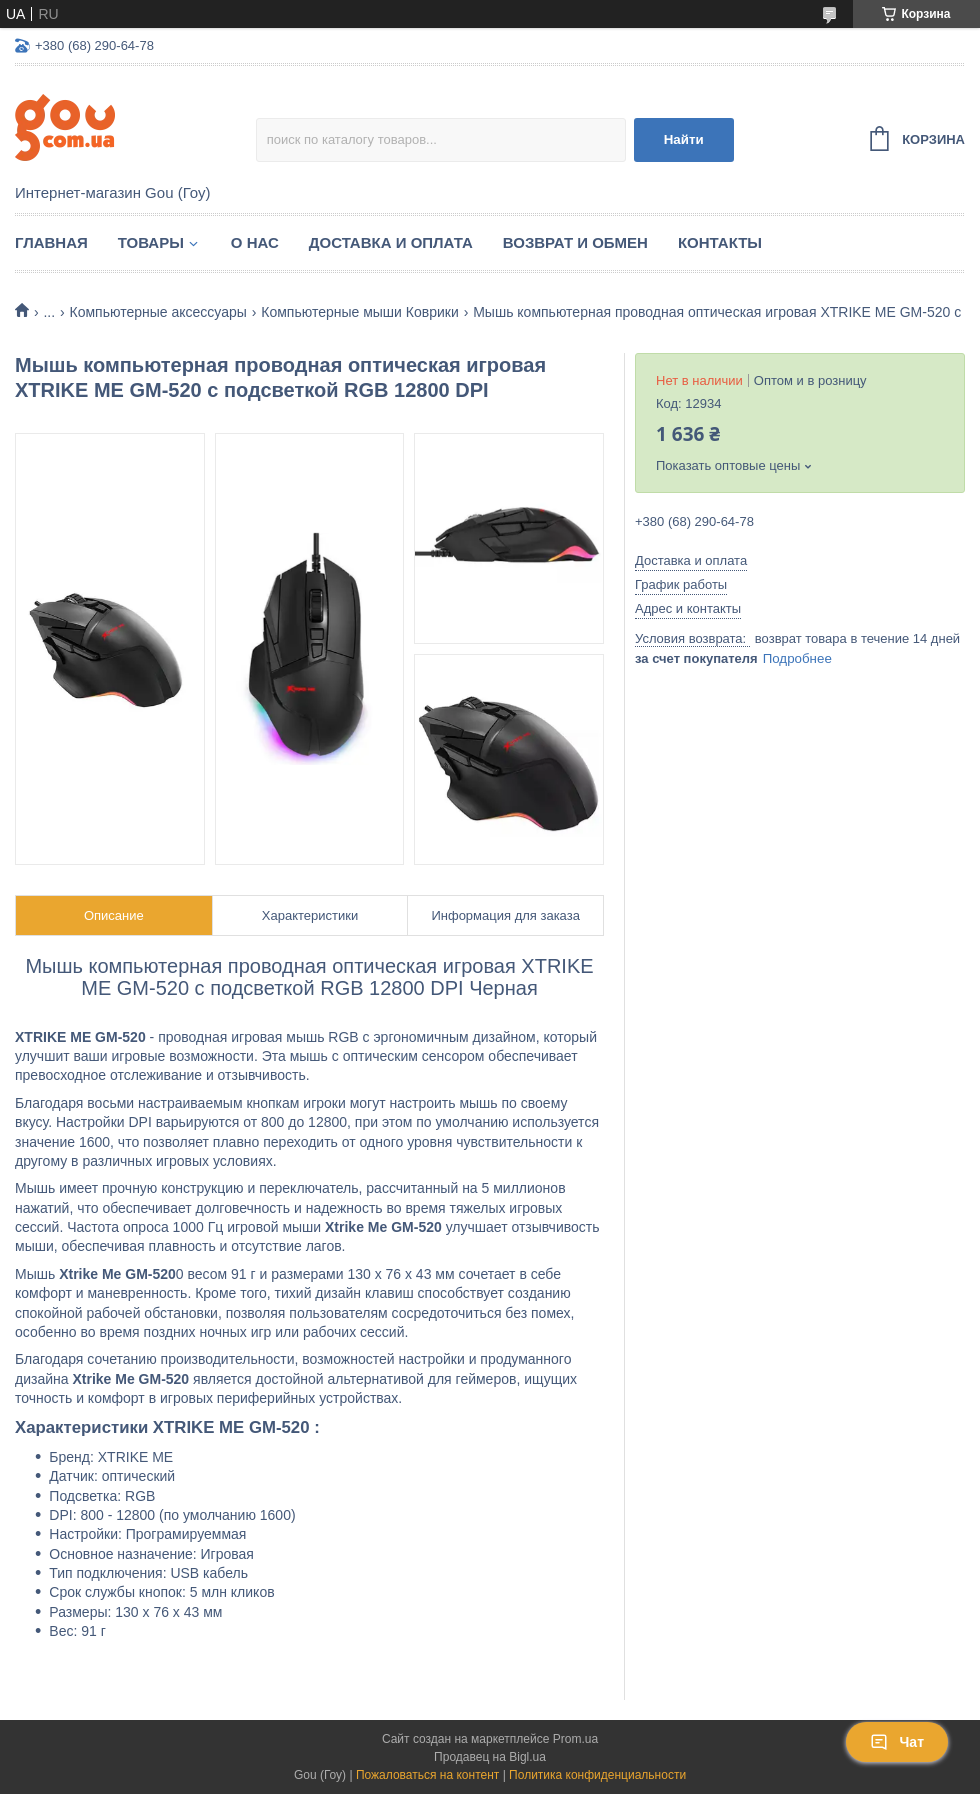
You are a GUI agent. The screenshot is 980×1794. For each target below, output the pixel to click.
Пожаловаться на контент (427, 1775)
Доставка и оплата (391, 242)
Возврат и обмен (575, 242)
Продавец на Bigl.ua (490, 1757)
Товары (151, 242)
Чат (897, 1742)
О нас (255, 242)
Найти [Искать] (684, 139)
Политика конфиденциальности (597, 1775)
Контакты (720, 242)
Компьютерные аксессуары (158, 312)
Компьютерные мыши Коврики (360, 312)
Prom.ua (575, 1739)
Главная (51, 242)
